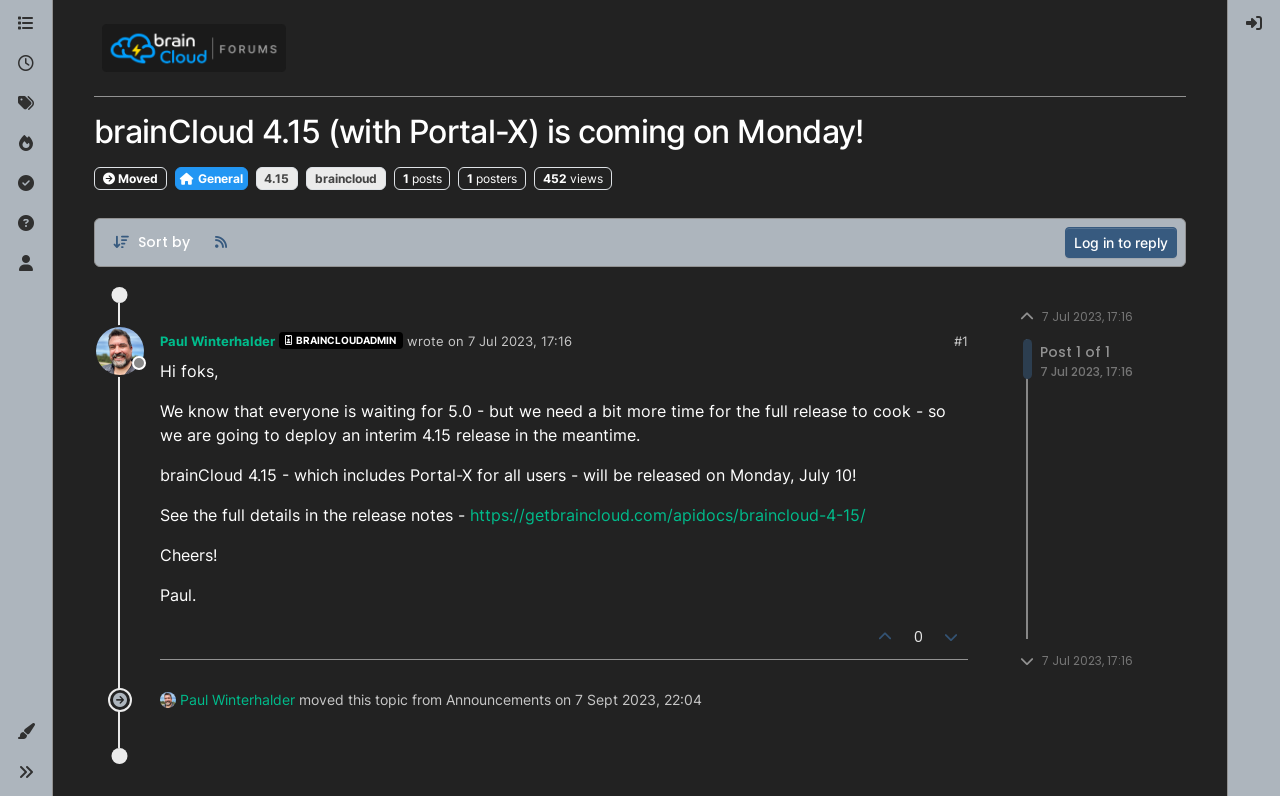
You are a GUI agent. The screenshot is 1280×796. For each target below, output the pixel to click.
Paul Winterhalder (217, 341)
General (211, 178)
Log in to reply (1121, 242)
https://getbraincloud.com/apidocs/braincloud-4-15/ (668, 515)
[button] (26, 732)
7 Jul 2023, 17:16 (520, 341)
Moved (130, 178)
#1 (961, 341)
